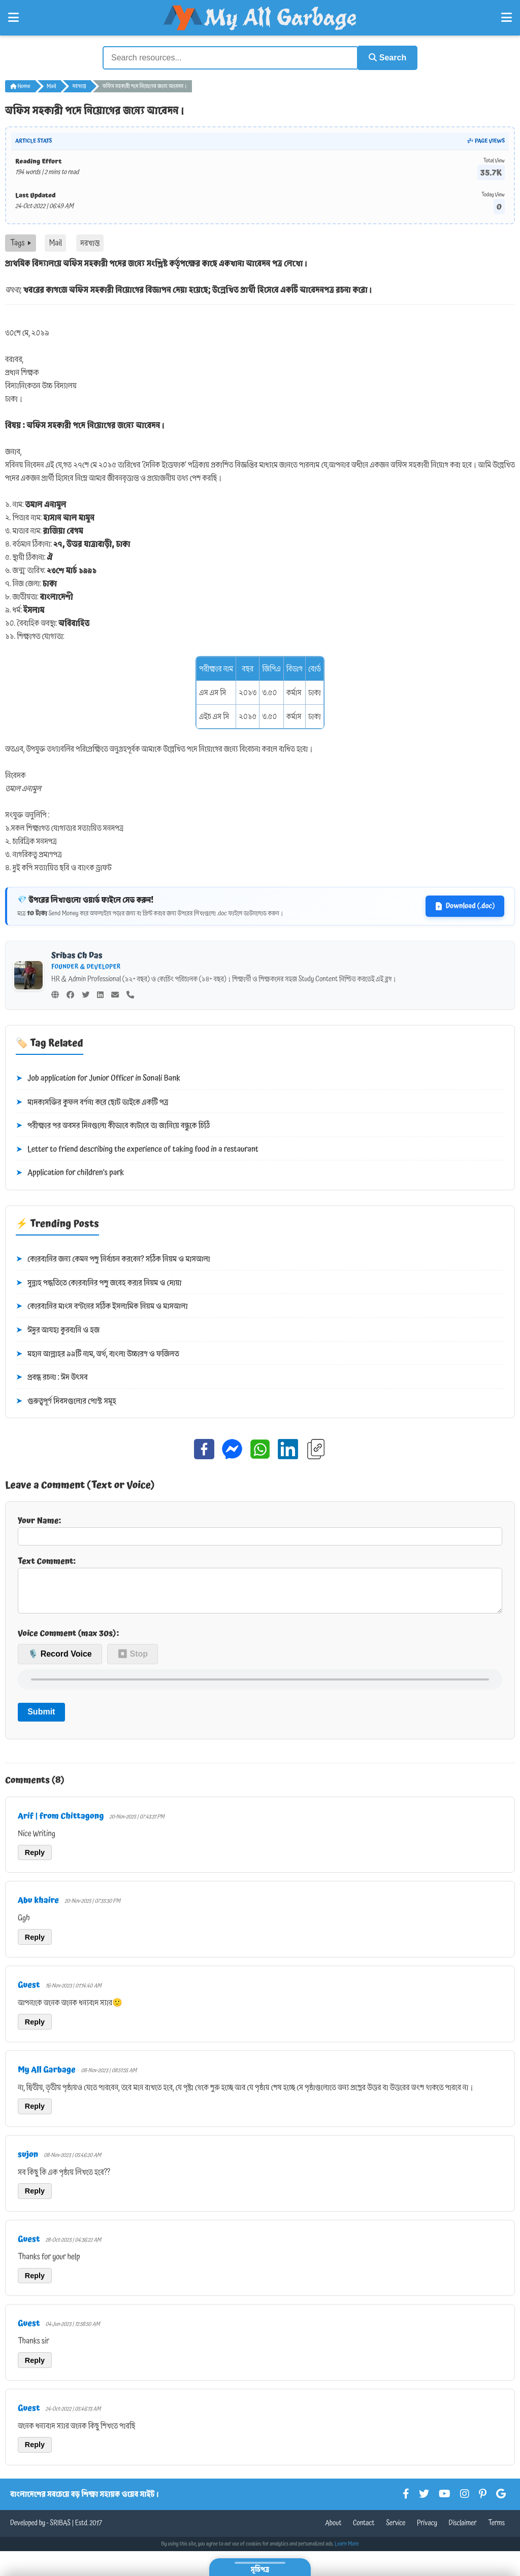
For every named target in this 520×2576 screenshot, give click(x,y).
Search (385, 57)
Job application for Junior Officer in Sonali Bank (98, 1077)
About (333, 2530)
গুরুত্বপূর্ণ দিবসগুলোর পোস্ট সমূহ (66, 1400)
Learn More (347, 2551)
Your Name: (260, 1528)
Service (395, 2530)
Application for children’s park (70, 1172)
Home (20, 85)
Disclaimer (463, 2530)
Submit (41, 1719)
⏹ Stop (132, 1661)
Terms (496, 2530)
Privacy (427, 2530)
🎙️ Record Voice (60, 1661)
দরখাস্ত (79, 85)
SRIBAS (60, 2530)
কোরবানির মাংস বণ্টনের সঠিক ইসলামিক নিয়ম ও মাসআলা (102, 1306)
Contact (364, 2530)
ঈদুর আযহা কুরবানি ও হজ (58, 1329)
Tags (20, 242)
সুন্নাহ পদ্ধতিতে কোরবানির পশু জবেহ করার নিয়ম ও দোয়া (98, 1282)
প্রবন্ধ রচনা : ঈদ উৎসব (52, 1376)
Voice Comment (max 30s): (68, 1640)
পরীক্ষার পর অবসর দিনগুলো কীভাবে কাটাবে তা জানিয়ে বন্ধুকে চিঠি (113, 1124)
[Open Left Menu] (13, 17)
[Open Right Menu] (506, 17)
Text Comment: (260, 1587)
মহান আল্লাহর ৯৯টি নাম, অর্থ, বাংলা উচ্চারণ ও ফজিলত (97, 1353)
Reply (35, 1860)
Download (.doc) (465, 905)
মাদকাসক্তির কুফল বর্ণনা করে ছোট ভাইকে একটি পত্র (92, 1101)
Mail (51, 85)
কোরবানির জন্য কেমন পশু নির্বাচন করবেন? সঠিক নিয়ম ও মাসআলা (113, 1258)
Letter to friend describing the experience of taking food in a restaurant (137, 1148)
